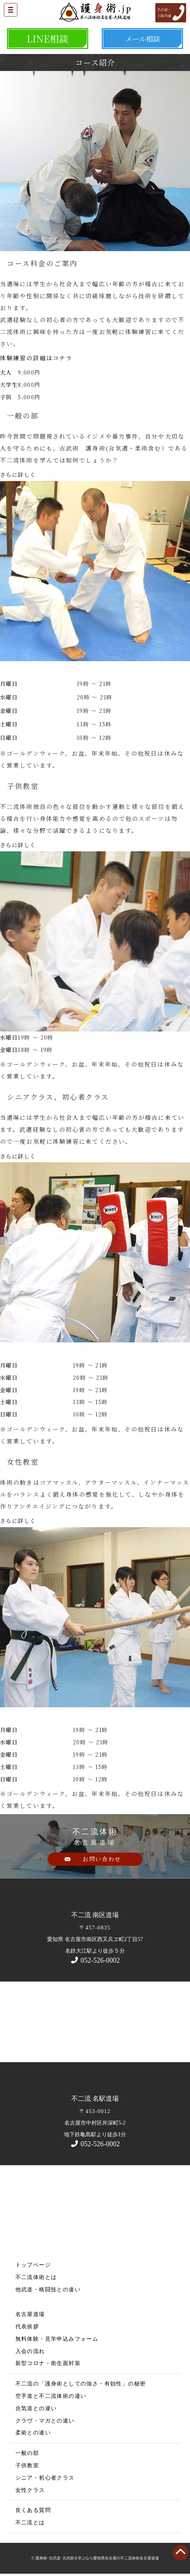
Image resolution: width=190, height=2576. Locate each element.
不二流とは (30, 2522)
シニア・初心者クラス (45, 2478)
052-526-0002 (95, 1960)
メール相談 (142, 39)
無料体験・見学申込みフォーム (57, 2339)
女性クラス (30, 2490)
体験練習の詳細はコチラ (36, 358)
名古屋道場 (30, 2314)
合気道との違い (36, 2408)
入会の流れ (30, 2351)
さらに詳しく (17, 474)
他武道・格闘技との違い (48, 2289)
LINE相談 (47, 38)
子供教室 (27, 2465)
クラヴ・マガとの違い (45, 2421)
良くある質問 (33, 2510)
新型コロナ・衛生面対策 (48, 2363)
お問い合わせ (102, 1859)
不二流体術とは (36, 2277)
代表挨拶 (27, 2327)
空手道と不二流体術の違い (51, 2396)
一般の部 (27, 2453)
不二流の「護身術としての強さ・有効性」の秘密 (80, 2384)
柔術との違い (33, 2433)
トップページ (33, 2265)
